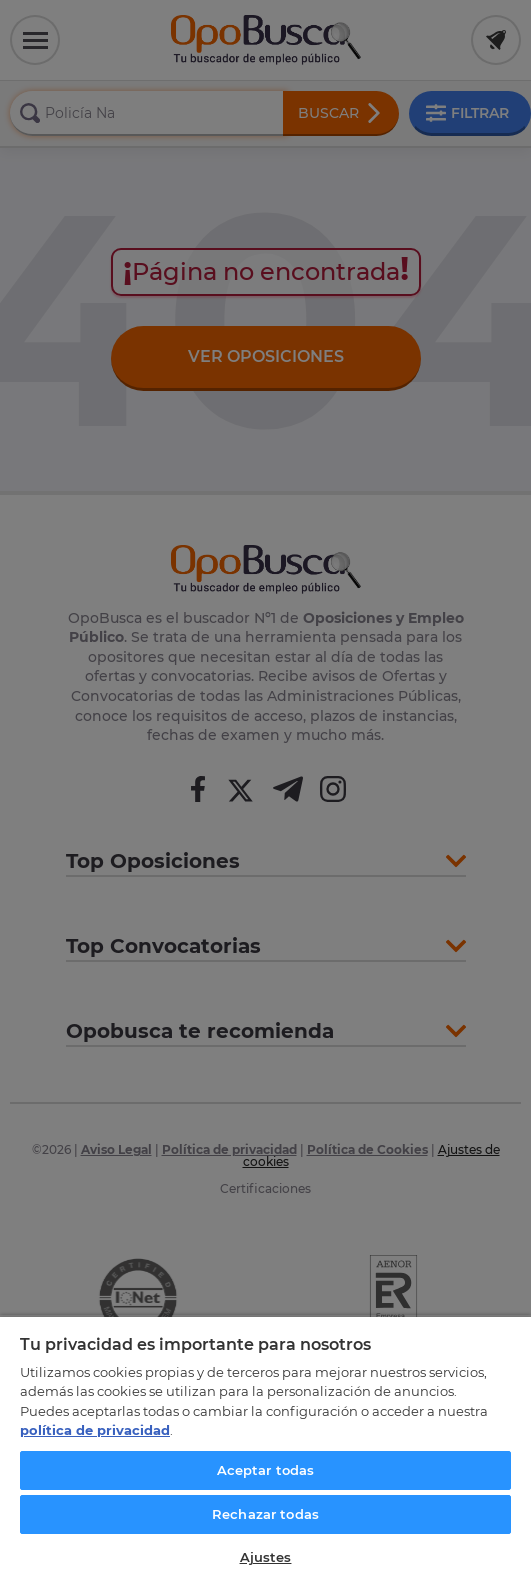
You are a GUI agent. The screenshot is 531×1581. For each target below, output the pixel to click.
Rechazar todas (265, 1514)
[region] (265, 1448)
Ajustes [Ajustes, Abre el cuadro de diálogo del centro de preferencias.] (266, 1557)
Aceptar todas (266, 1470)
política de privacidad (95, 1430)
